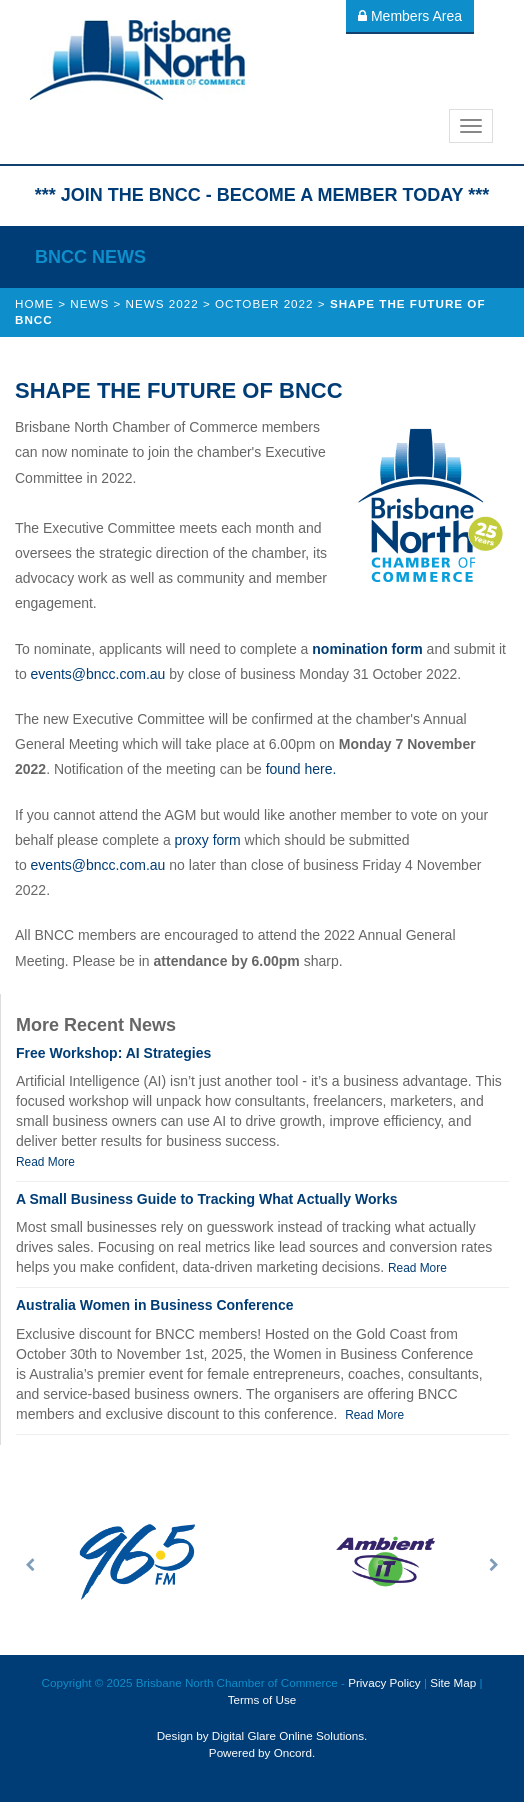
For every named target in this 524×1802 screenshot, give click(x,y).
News (89, 303)
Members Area (410, 16)
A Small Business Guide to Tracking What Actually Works (206, 1199)
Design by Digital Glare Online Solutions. (262, 1735)
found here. (301, 769)
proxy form (208, 840)
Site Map (453, 1682)
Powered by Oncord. (262, 1752)
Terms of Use (262, 1699)
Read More (45, 1162)
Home (34, 303)
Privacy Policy (384, 1682)
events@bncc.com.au (98, 674)
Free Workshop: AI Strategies (113, 1053)
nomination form (367, 649)
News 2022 (162, 303)
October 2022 (264, 303)
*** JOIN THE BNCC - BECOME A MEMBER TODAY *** (262, 195)
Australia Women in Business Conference (154, 1305)
